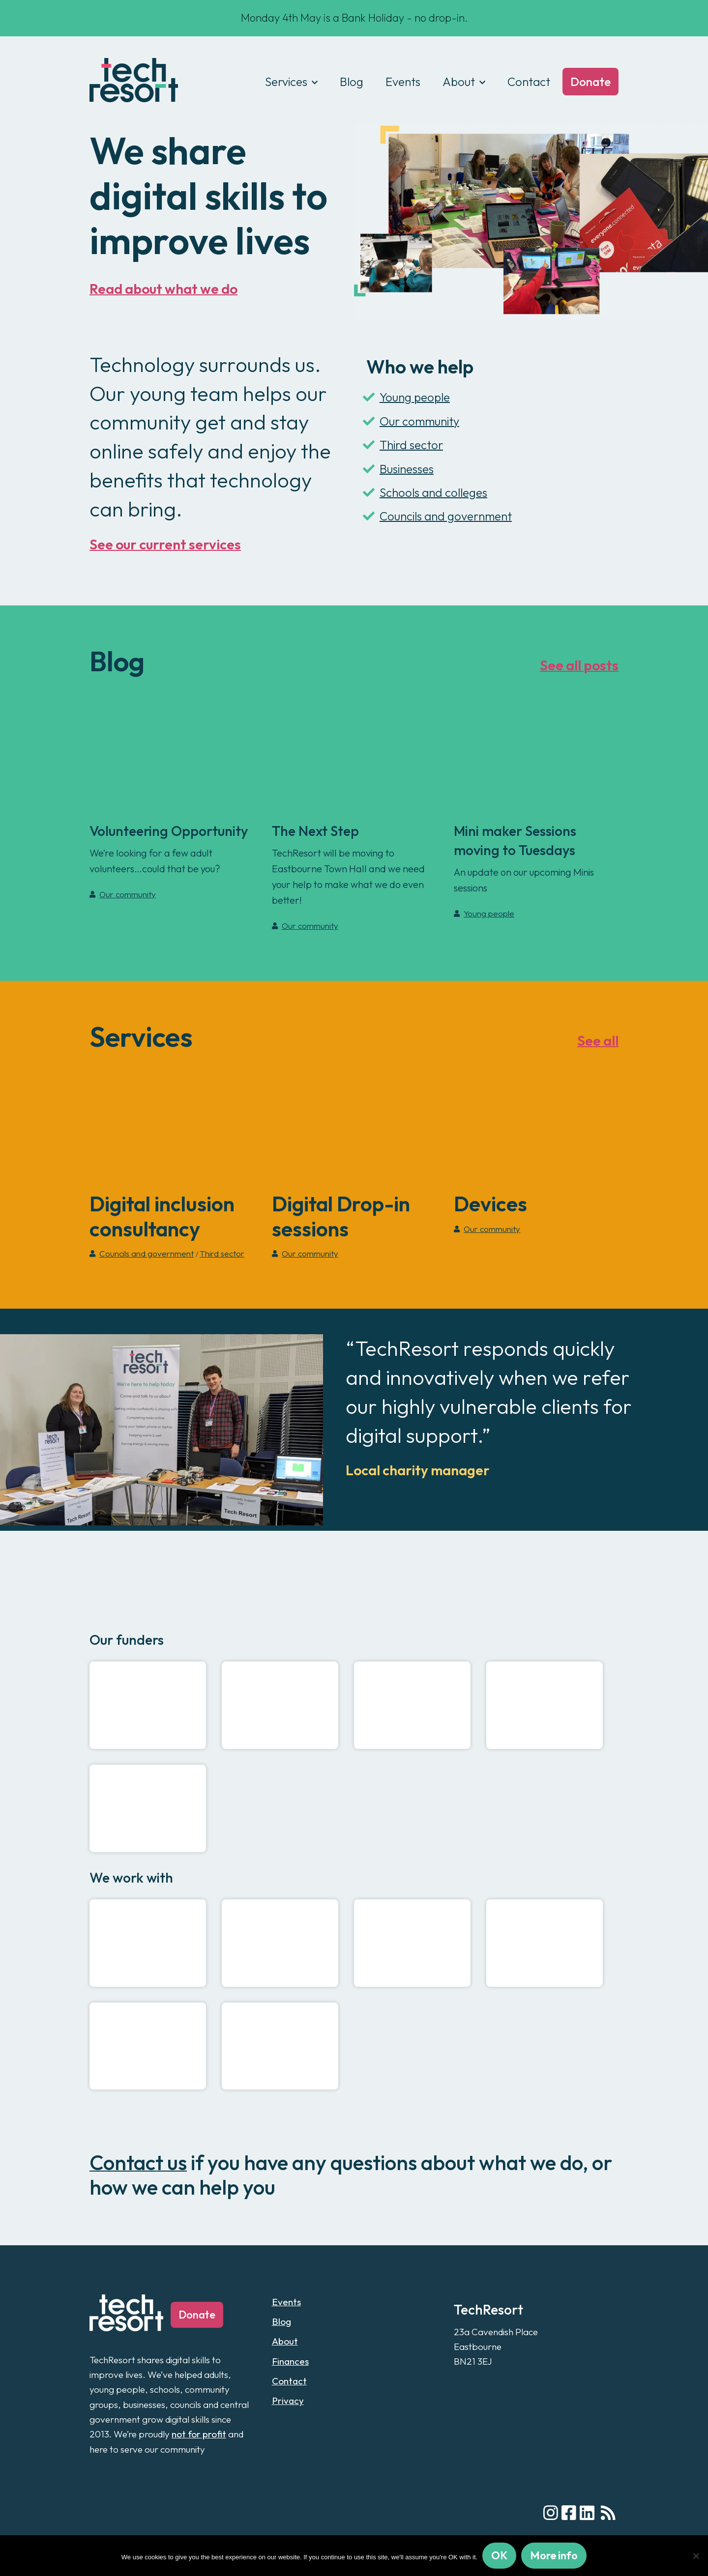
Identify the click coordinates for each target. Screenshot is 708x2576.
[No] (696, 2556)
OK (499, 2555)
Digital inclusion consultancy (162, 1216)
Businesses (398, 468)
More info (554, 2555)
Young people (406, 397)
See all (598, 1040)
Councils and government (437, 516)
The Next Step (315, 830)
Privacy (288, 2400)
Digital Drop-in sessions (341, 1216)
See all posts (579, 665)
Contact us (138, 2162)
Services (286, 81)
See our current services (165, 544)
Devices (490, 1204)
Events (402, 81)
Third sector (403, 444)
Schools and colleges (425, 492)
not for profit (199, 2434)
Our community (411, 421)
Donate (590, 81)
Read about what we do (163, 288)
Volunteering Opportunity (168, 830)
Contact (528, 81)
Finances (290, 2361)
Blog (351, 81)
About (458, 81)
